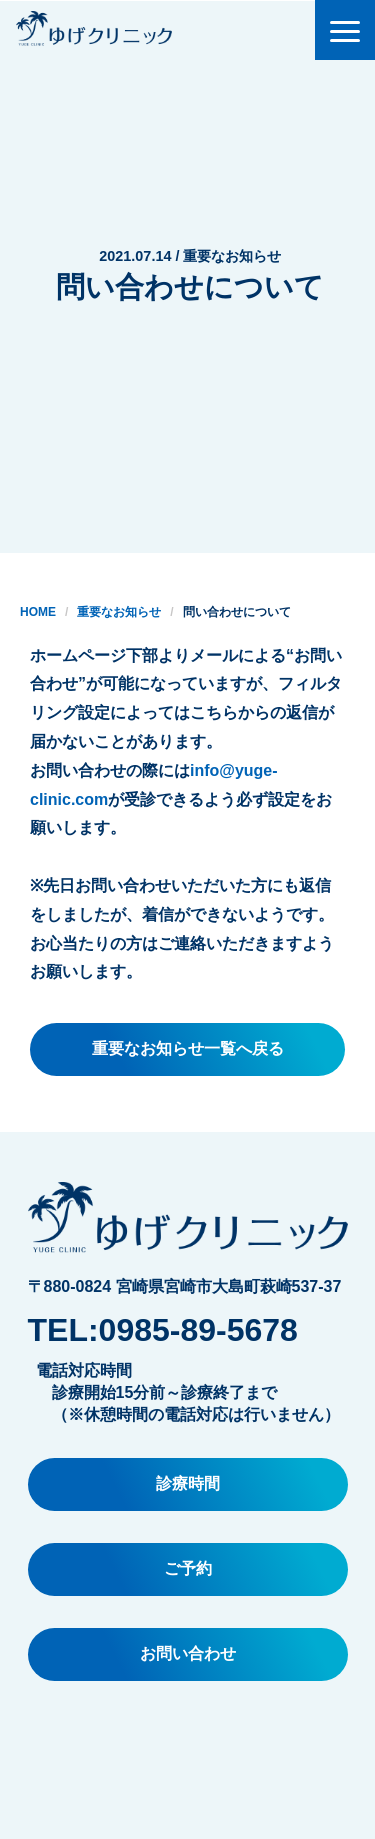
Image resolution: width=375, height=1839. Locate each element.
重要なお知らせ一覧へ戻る (188, 1048)
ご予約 (188, 1568)
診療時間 (188, 1483)
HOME (38, 612)
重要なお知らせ (119, 612)
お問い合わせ (188, 1653)
